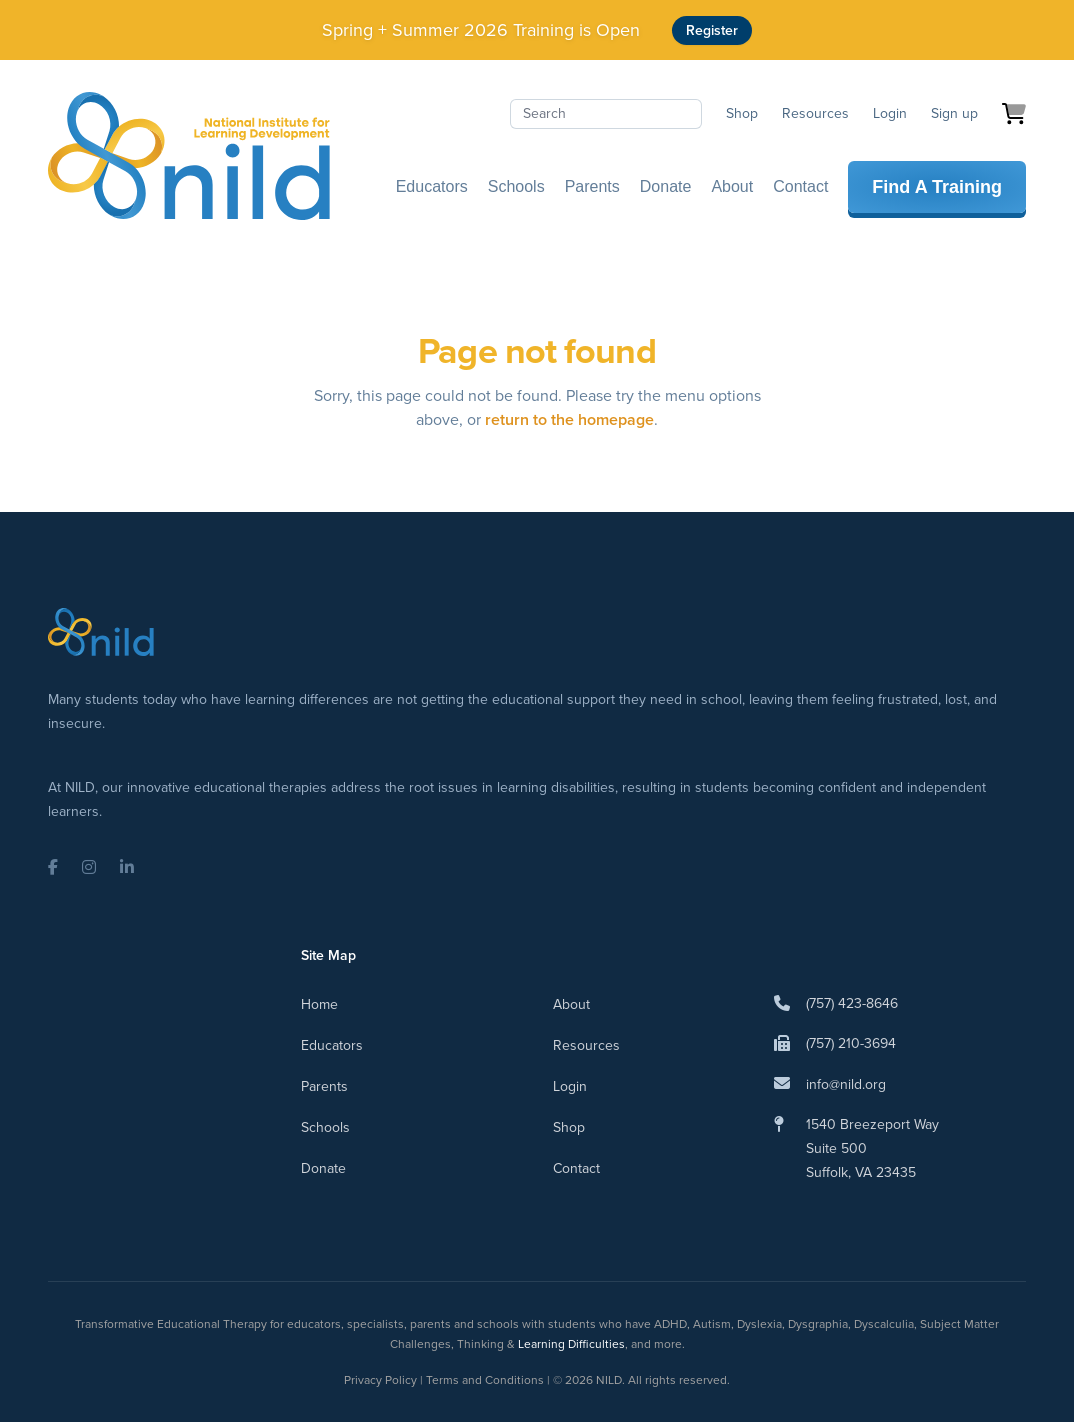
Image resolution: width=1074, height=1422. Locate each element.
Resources (815, 113)
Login (890, 113)
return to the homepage (569, 419)
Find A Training (937, 187)
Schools (516, 186)
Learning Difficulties (571, 1344)
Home (319, 1004)
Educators (432, 186)
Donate (666, 186)
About (732, 186)
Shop (742, 113)
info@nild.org (846, 1084)
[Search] (606, 114)
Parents (592, 186)
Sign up (954, 113)
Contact (800, 186)
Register (712, 30)
